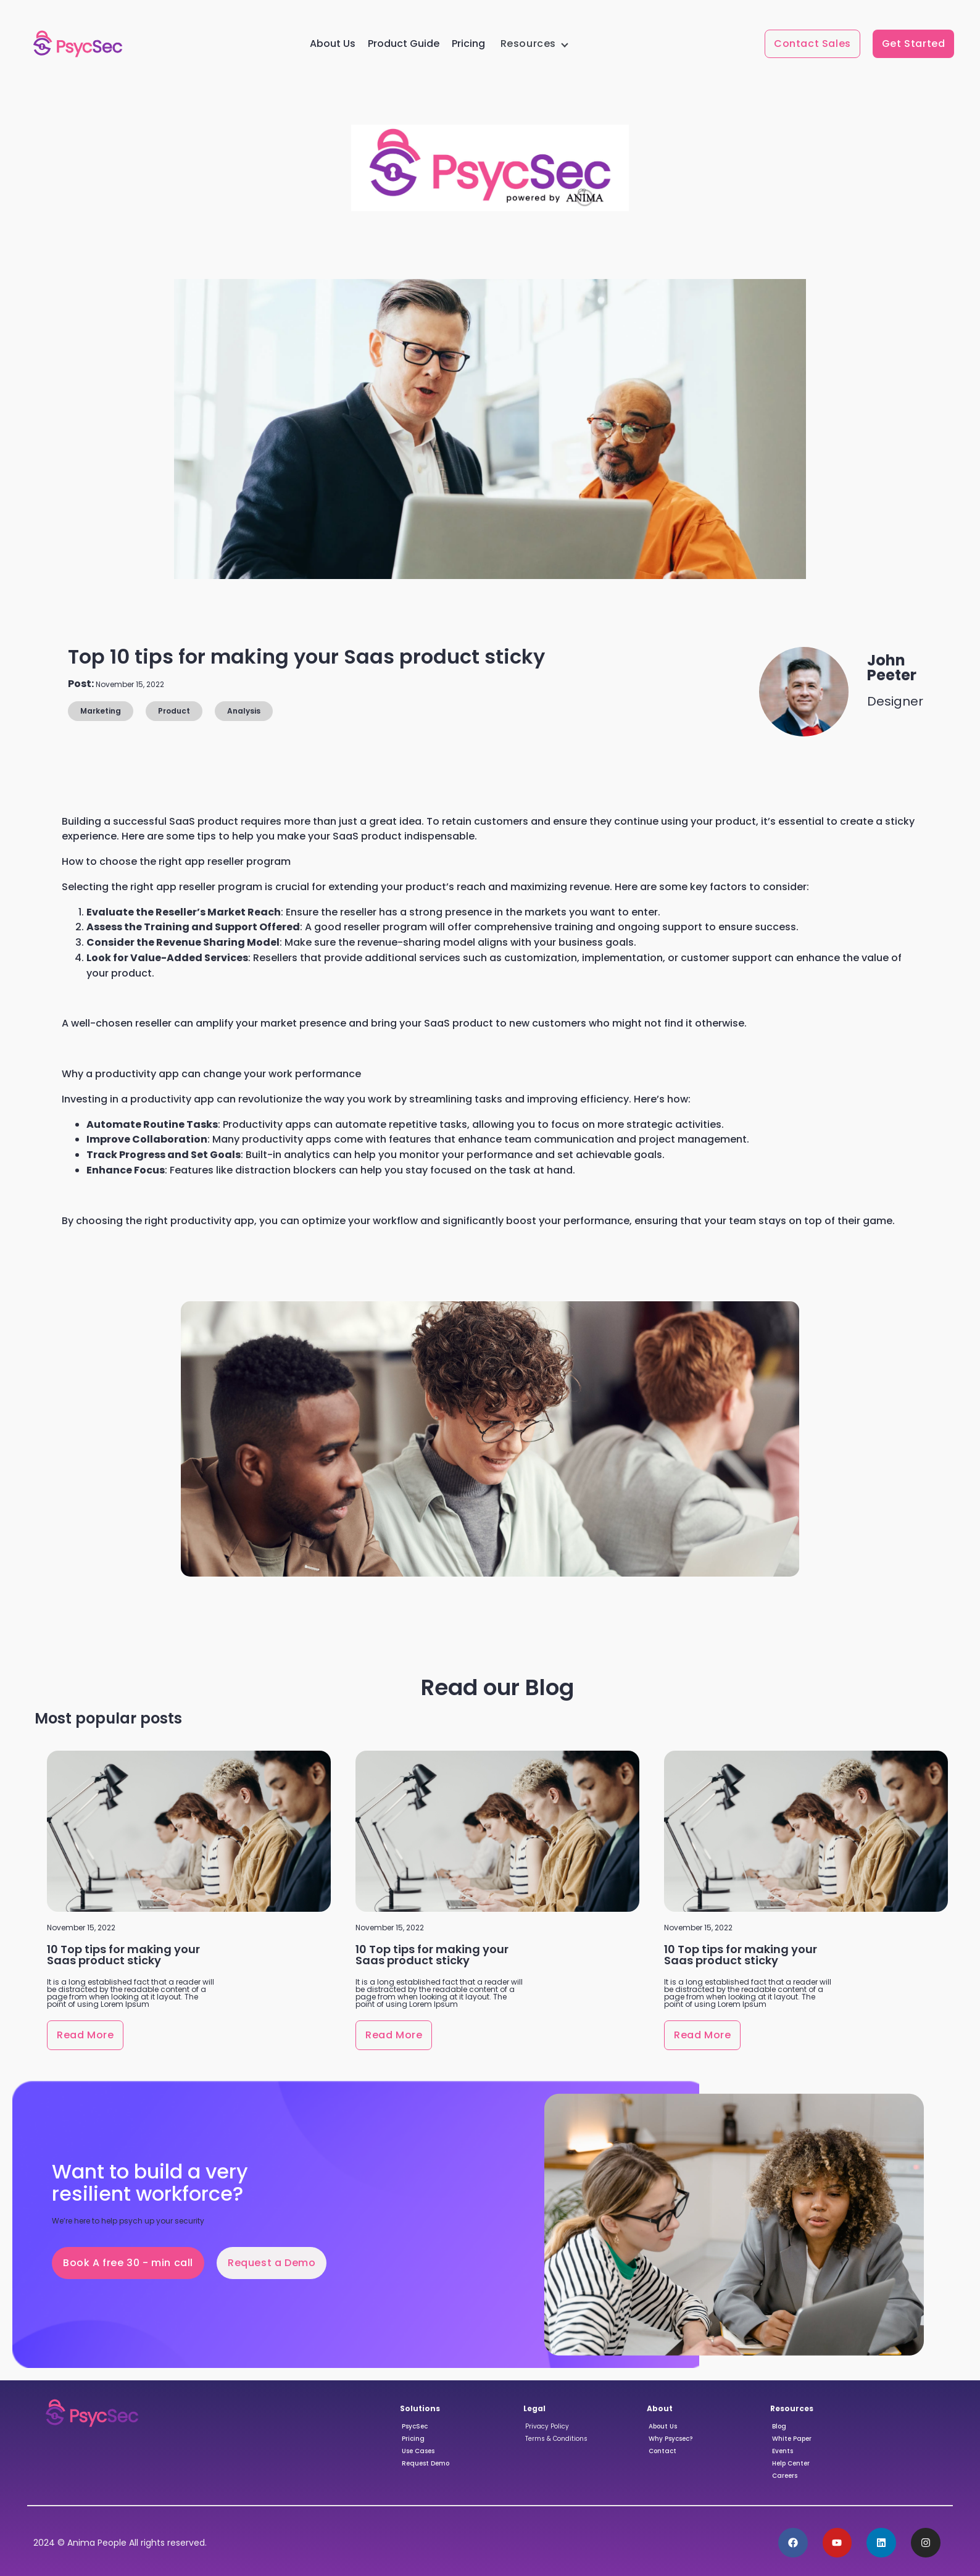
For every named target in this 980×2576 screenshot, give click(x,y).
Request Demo (425, 2463)
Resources (528, 43)
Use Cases (418, 2451)
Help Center (791, 2463)
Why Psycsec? (670, 2438)
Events (782, 2451)
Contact (662, 2451)
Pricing (468, 43)
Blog (779, 2426)
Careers (784, 2475)
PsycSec (415, 2426)
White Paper (792, 2438)
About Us (332, 43)
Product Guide (403, 43)
